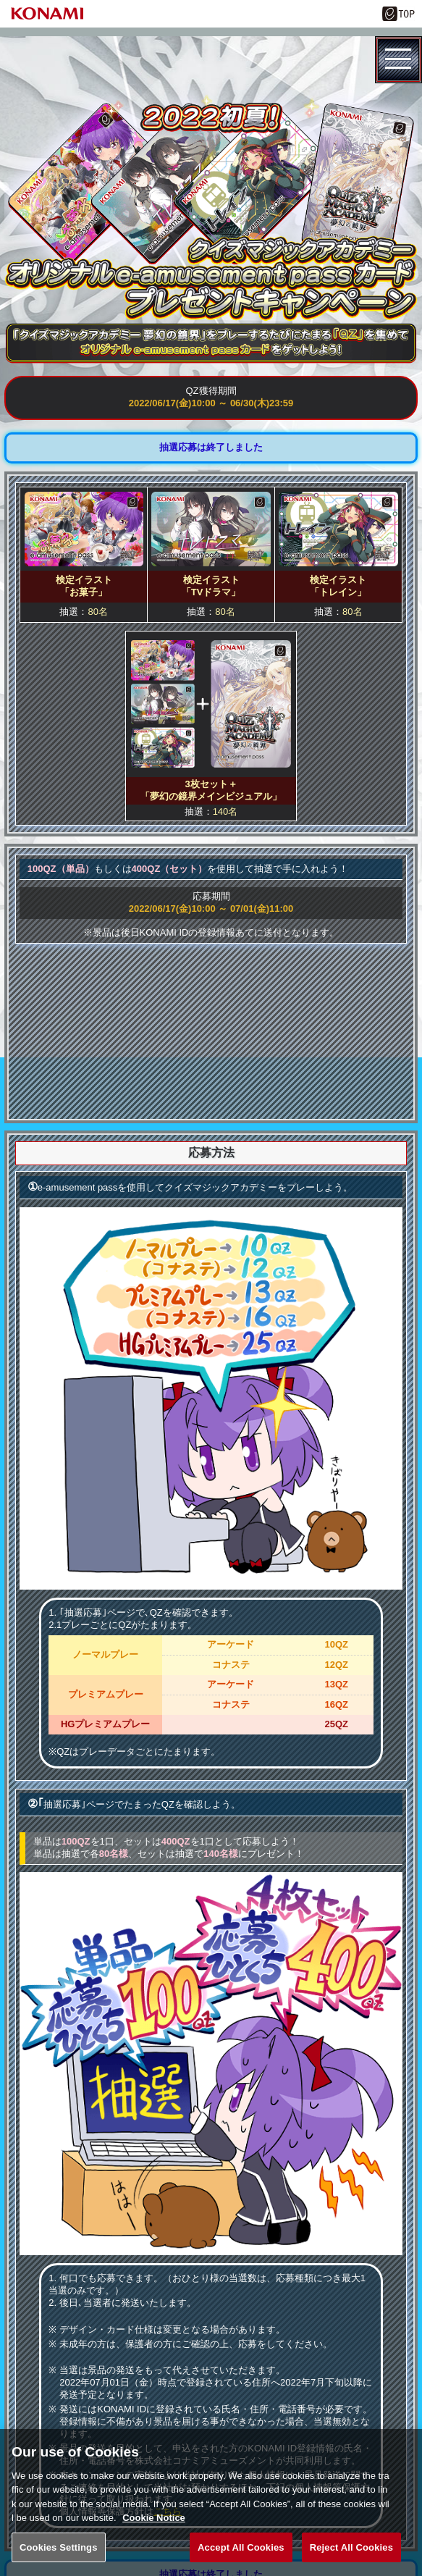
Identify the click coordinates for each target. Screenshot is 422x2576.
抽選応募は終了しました (211, 447)
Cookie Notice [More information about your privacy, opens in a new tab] (153, 2532)
